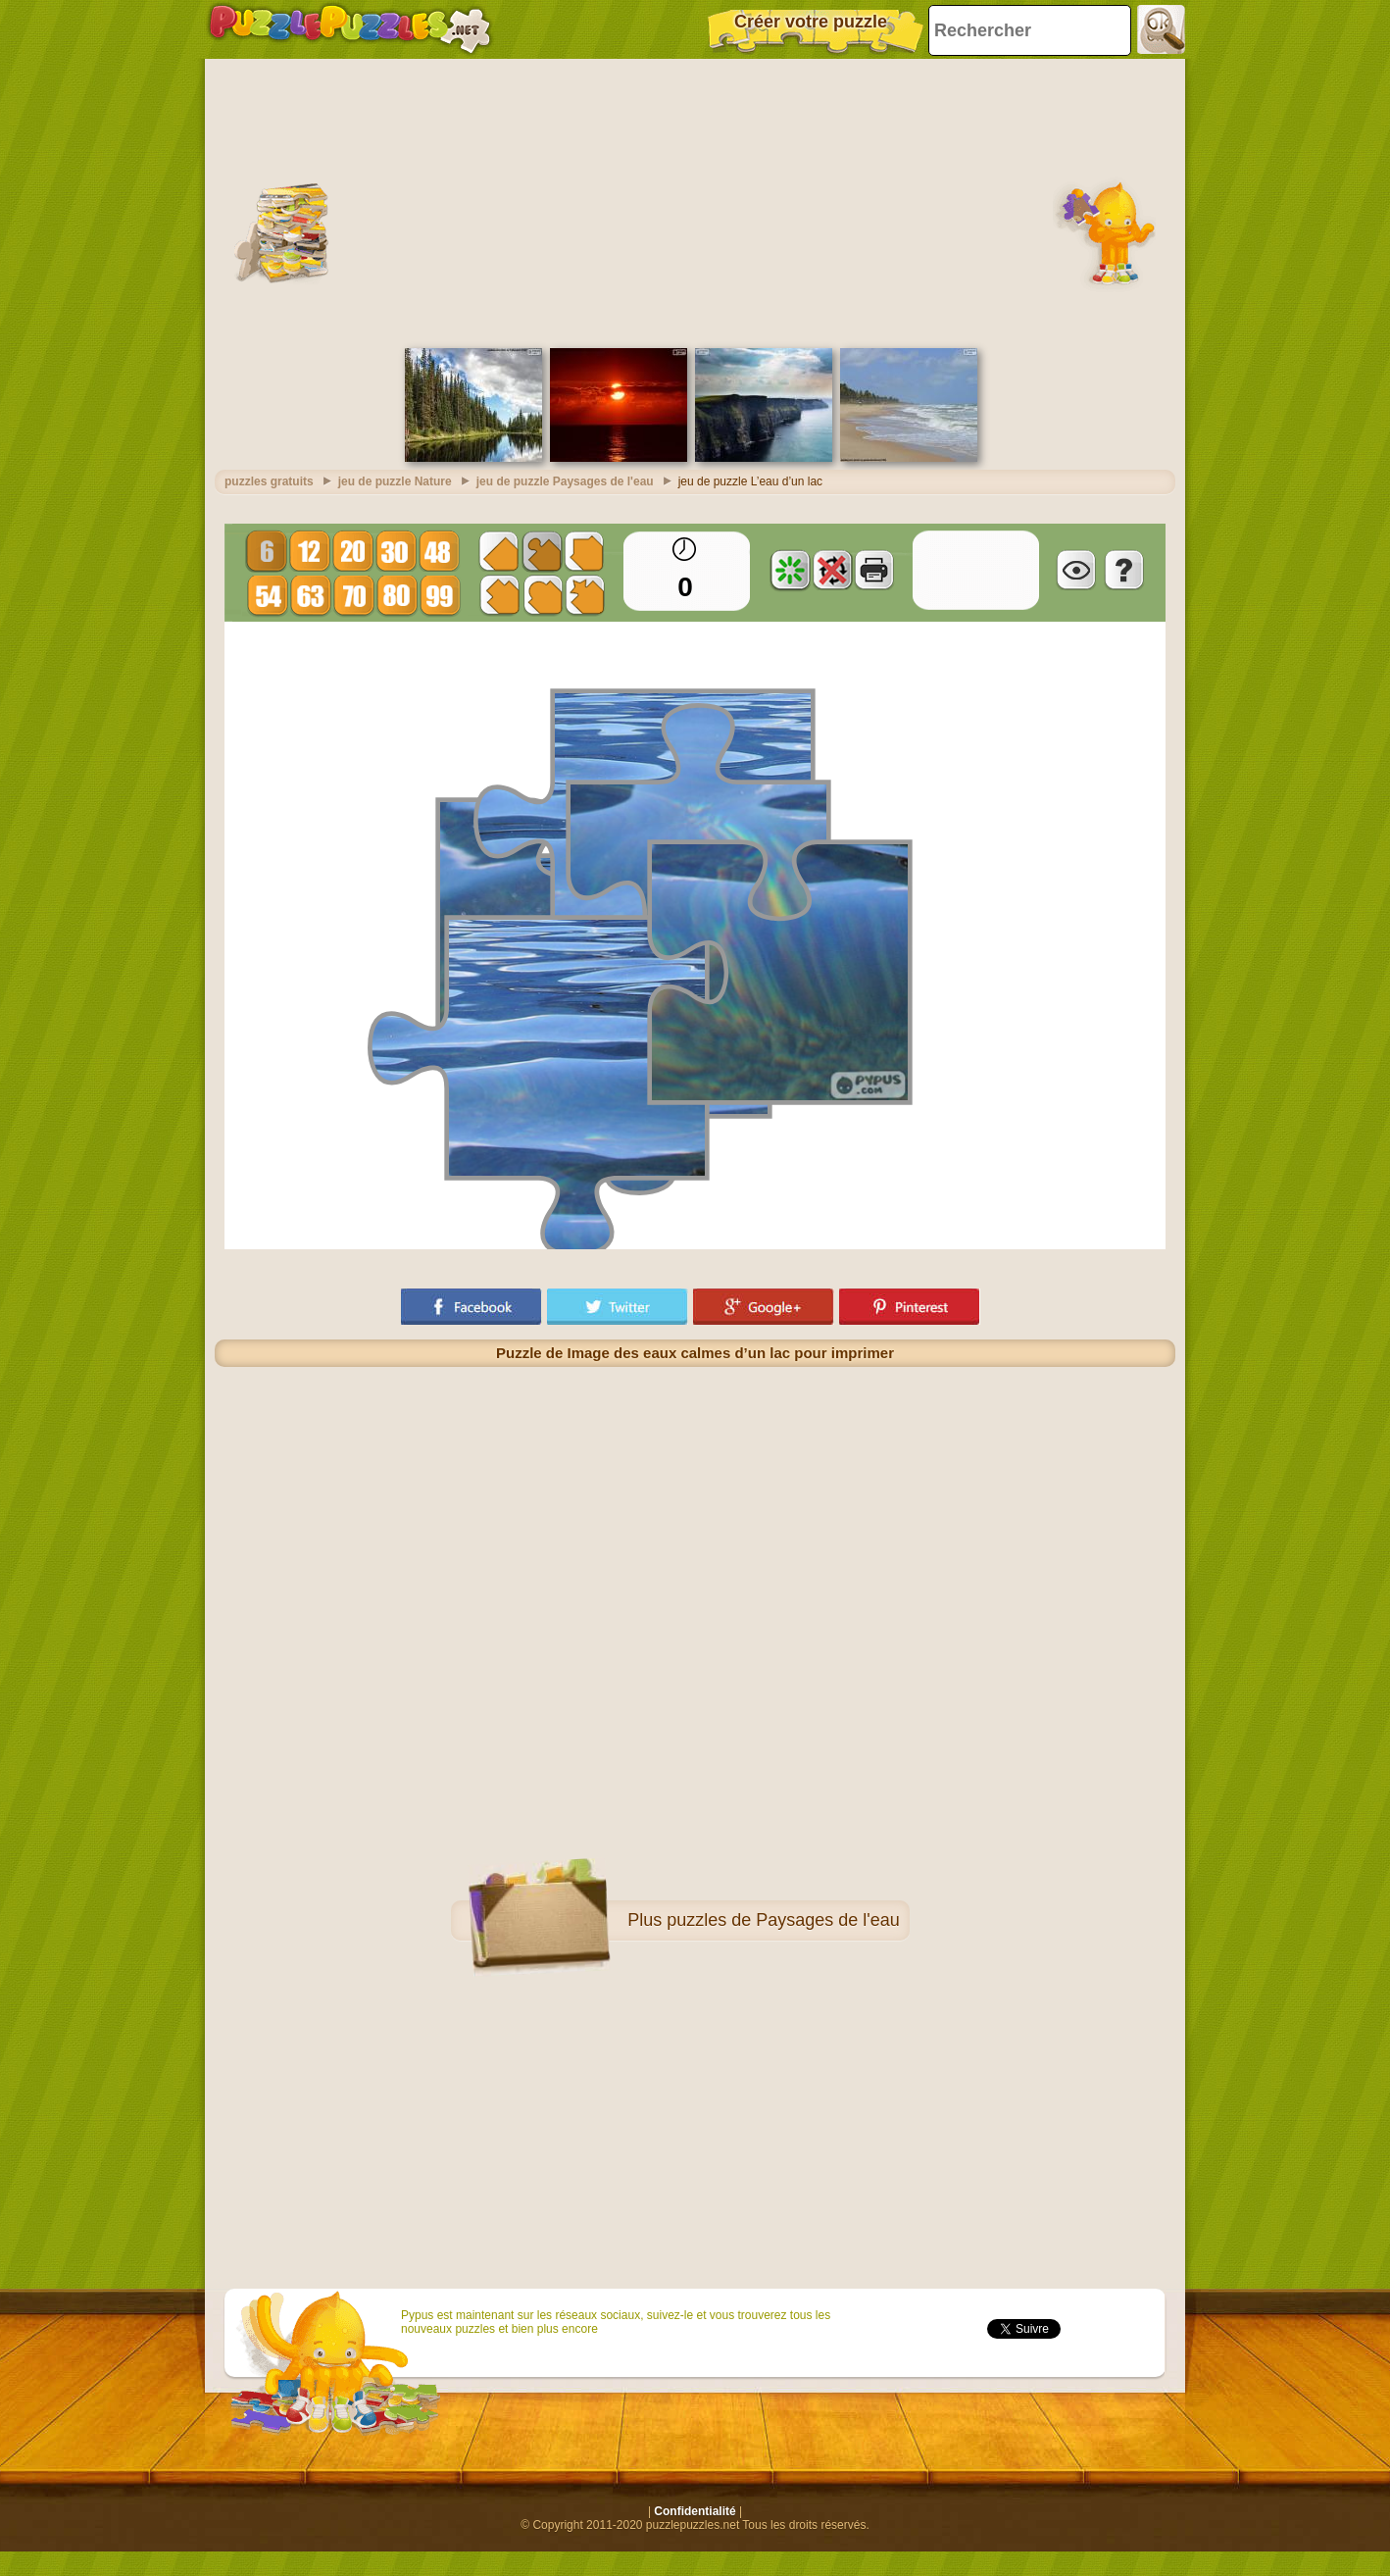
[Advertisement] (695, 201)
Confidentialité (694, 2511)
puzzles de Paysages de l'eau (783, 1920)
